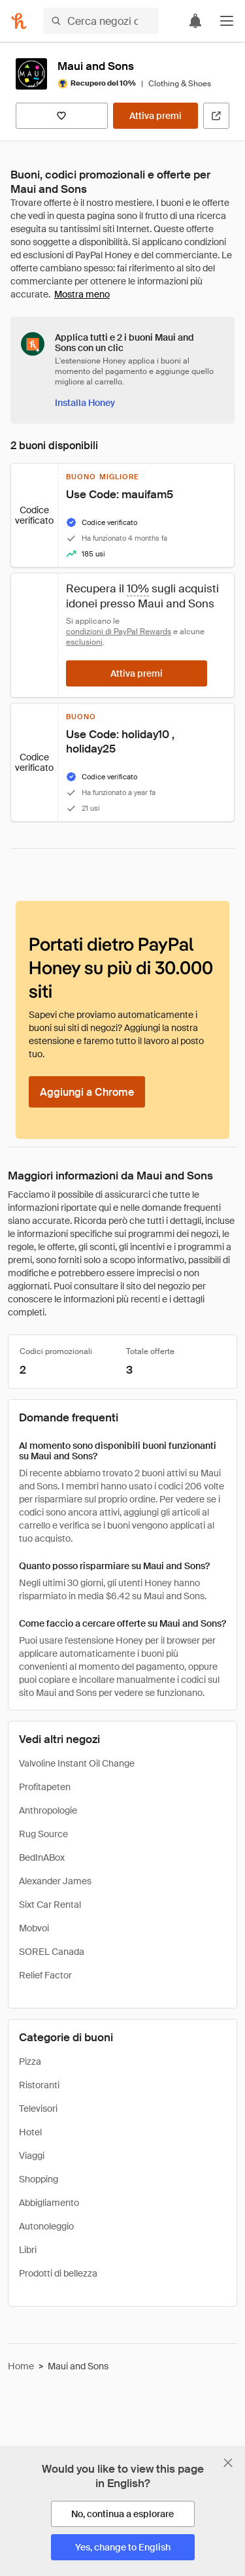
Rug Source (43, 1834)
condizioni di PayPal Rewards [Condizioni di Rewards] (118, 631)
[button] (227, 21)
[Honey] (18, 20)
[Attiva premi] (155, 116)
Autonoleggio (46, 2226)
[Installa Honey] (85, 403)
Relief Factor (45, 1975)
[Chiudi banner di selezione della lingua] (228, 2463)
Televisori (38, 2108)
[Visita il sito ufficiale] (216, 116)
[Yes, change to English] (123, 2547)
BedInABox (42, 1857)
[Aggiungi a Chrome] (87, 1092)
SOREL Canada (51, 1951)
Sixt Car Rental (50, 1904)
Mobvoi (34, 1928)
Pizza (30, 2061)
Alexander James (55, 1881)
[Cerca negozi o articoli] (101, 21)
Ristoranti (39, 2085)
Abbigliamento (49, 2203)
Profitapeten (45, 1787)
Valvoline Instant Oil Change (77, 1763)
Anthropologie (48, 1810)
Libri (28, 2250)
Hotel (30, 2132)
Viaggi (31, 2155)
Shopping (38, 2179)
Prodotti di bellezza (58, 2273)
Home (21, 2366)
